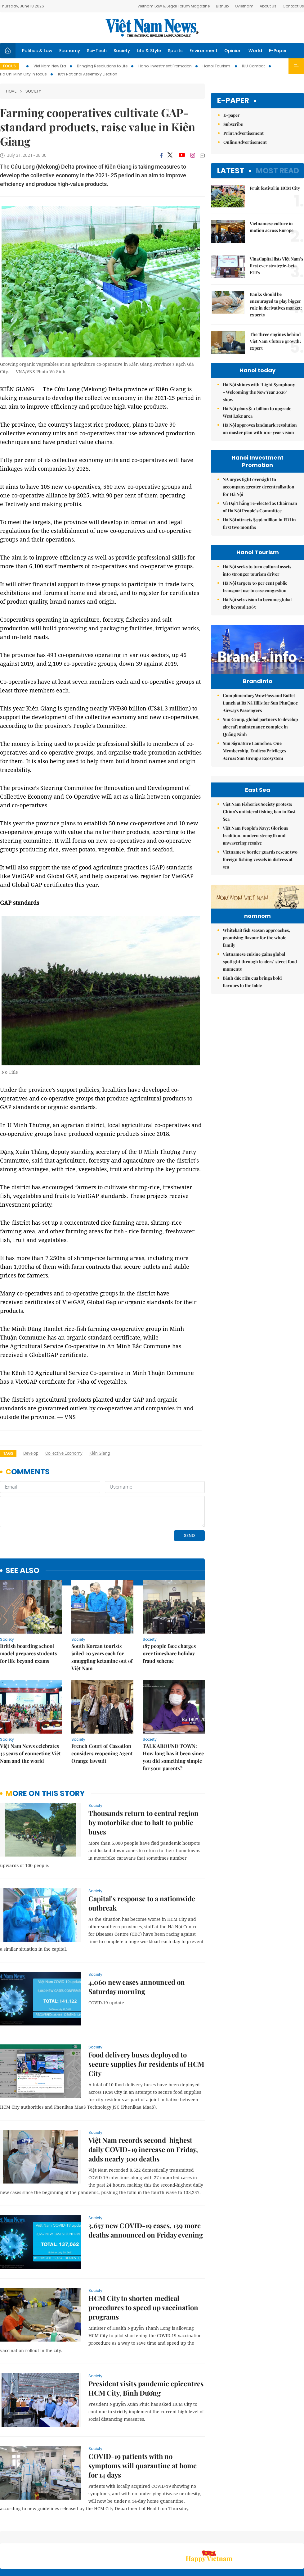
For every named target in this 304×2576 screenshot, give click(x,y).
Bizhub (222, 6)
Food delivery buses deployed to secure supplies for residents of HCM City (146, 2021)
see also (22, 1528)
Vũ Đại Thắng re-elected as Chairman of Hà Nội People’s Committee (260, 507)
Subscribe (233, 124)
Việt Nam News (152, 28)
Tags (8, 1453)
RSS (300, 2535)
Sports (175, 51)
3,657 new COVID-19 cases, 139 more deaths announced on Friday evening (145, 2187)
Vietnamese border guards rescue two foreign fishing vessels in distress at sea (260, 928)
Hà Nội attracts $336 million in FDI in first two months (259, 523)
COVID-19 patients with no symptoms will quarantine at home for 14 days (142, 2423)
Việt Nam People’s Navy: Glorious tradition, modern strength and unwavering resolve (255, 904)
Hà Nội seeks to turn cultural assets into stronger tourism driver (257, 570)
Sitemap (191, 2535)
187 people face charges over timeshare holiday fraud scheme (169, 1610)
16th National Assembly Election (87, 74)
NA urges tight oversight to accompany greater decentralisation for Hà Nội (258, 486)
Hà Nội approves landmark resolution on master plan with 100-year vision (260, 428)
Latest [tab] (230, 171)
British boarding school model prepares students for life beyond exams (28, 1610)
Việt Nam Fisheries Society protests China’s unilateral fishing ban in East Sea (259, 880)
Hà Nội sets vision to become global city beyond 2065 (257, 603)
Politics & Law (37, 51)
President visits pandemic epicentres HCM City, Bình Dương (145, 2345)
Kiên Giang (99, 1453)
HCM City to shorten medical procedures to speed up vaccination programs (143, 2265)
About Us (268, 6)
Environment (203, 51)
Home (11, 91)
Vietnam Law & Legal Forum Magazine (173, 6)
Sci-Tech (97, 51)
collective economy (64, 1453)
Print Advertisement (243, 133)
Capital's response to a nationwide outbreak (141, 1860)
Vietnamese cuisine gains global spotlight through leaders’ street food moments (260, 1068)
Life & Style (149, 51)
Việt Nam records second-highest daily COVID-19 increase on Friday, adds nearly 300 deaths (143, 2107)
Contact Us (293, 6)
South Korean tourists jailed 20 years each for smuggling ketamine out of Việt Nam (102, 1614)
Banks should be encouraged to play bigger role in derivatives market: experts (276, 304)
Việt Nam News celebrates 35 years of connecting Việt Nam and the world (30, 1710)
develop (30, 1453)
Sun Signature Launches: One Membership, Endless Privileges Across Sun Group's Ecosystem (254, 763)
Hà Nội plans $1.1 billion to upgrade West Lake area (257, 412)
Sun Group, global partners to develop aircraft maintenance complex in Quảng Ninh (260, 739)
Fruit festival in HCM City (275, 188)
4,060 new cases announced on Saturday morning (136, 1944)
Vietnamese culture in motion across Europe (271, 226)
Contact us (239, 2539)
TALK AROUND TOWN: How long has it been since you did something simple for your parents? (173, 1714)
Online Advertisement (245, 142)
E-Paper (278, 51)
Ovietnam (244, 6)
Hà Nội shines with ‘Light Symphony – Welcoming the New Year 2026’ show (259, 392)
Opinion (233, 51)
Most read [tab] (277, 171)
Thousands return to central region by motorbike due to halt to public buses (143, 1780)
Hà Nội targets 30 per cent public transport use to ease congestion (255, 586)
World (255, 51)
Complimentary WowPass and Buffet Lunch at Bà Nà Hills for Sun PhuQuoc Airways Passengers (260, 715)
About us (212, 2539)
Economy (69, 51)
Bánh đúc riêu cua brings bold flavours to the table (252, 1088)
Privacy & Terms (268, 2539)
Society (122, 51)
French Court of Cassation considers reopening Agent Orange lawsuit (102, 1710)
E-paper (233, 100)
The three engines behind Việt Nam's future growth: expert (275, 341)
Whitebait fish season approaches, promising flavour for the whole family (256, 1044)
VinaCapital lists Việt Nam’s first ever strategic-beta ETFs (276, 265)
